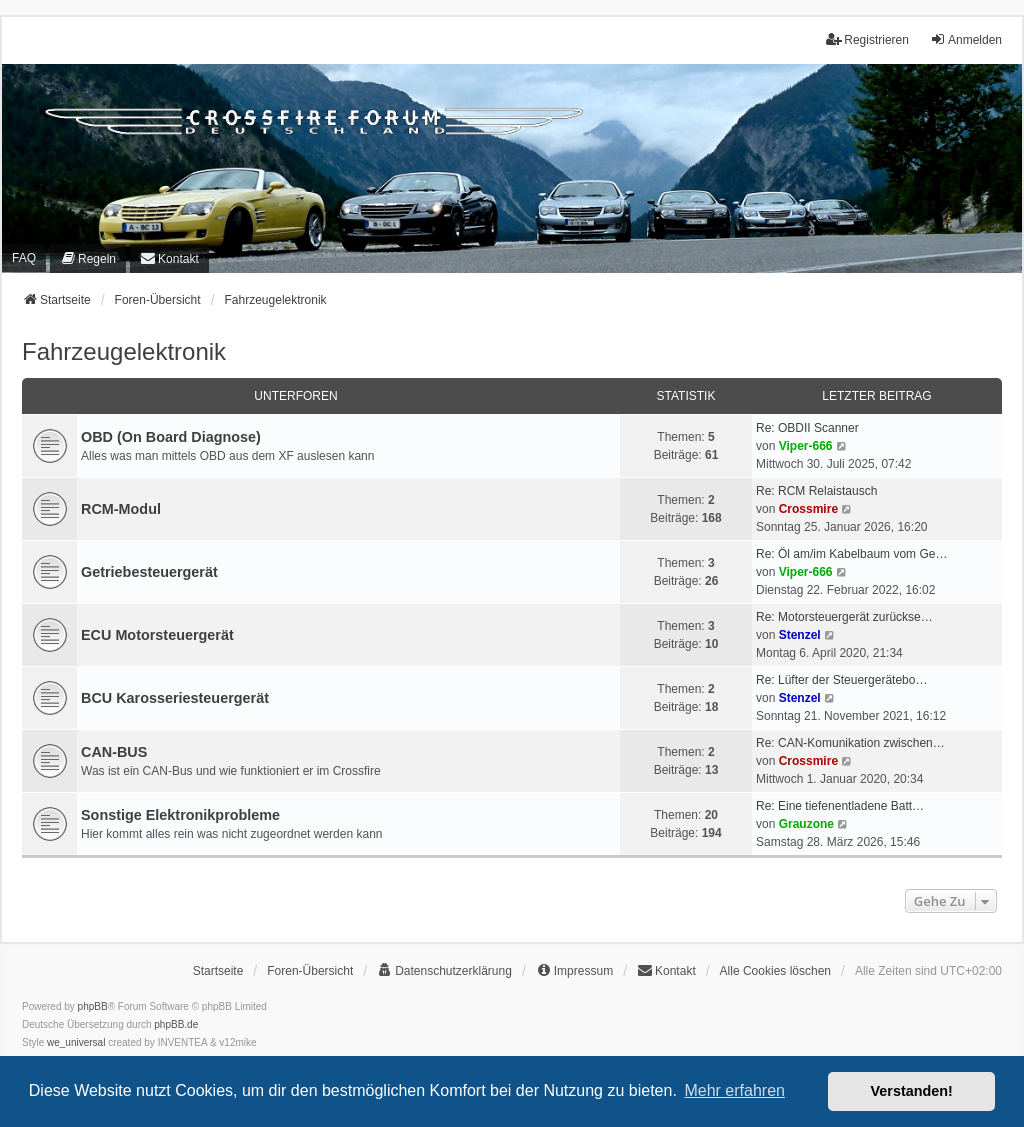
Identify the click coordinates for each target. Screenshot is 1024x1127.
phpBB (93, 1006)
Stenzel (800, 635)
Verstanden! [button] (912, 1091)
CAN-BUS (114, 752)
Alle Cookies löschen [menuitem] (775, 971)
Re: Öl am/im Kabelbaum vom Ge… (851, 554)
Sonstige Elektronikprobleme (180, 815)
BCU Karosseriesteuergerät (175, 698)
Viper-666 (806, 446)
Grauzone (806, 824)
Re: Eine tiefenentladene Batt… (840, 806)
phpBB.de (176, 1024)
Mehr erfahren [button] (734, 1090)
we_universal (76, 1042)
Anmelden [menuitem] (966, 39)
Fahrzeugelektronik (124, 351)
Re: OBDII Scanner (807, 428)
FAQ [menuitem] (24, 258)
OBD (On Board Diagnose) (171, 437)
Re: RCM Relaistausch (816, 491)
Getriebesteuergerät (149, 572)
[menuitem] (88, 258)
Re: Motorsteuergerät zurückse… (844, 617)
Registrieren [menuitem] (867, 39)
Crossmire (808, 509)
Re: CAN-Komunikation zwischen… (850, 743)
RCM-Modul (121, 509)
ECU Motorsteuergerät (157, 635)
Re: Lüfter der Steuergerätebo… (841, 680)
